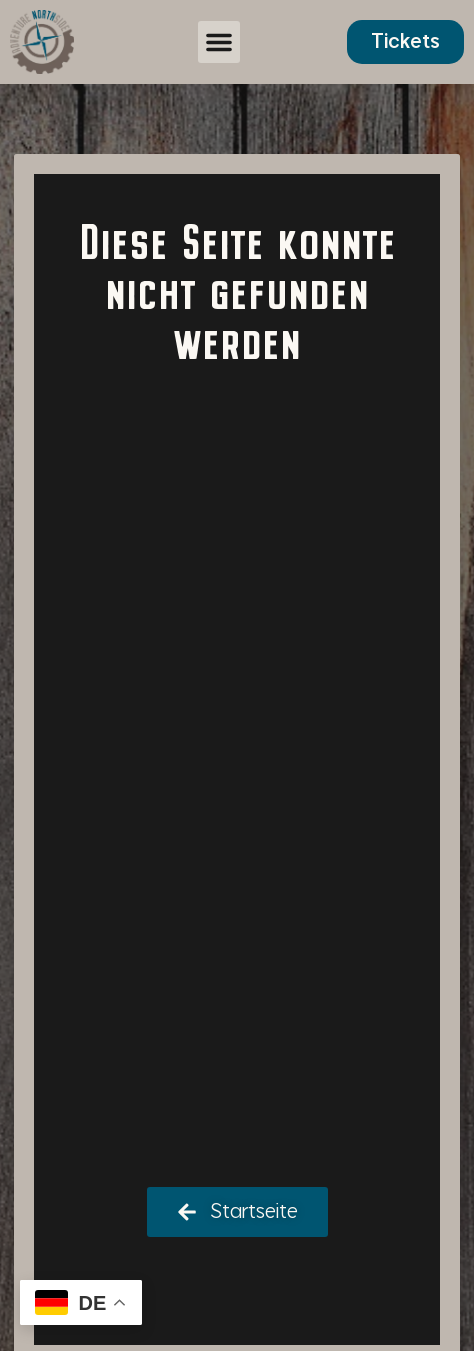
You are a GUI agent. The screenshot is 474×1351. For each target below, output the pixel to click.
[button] (219, 42)
